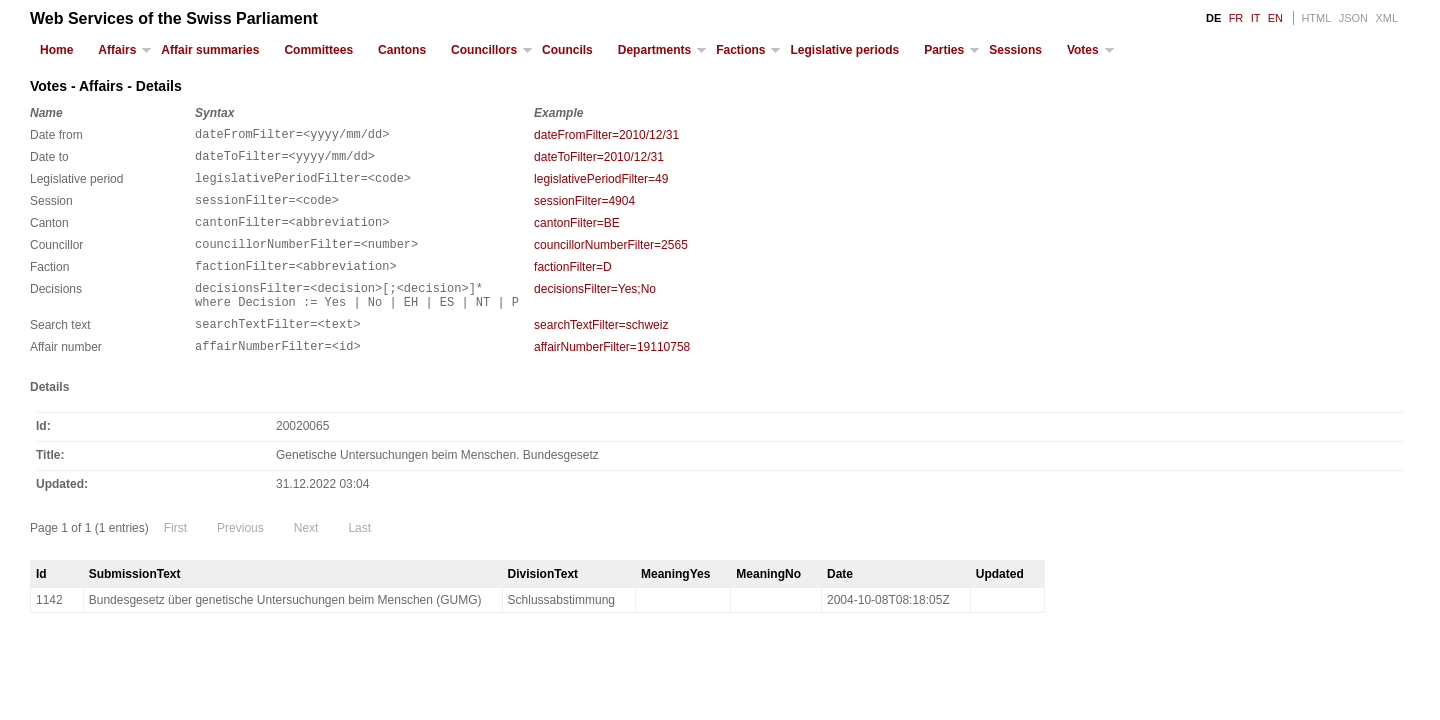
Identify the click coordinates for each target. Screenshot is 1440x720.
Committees (318, 50)
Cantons (402, 50)
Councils (567, 50)
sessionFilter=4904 (584, 210)
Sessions (1015, 50)
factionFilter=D (573, 285)
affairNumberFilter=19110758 (612, 377)
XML (1386, 18)
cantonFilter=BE (577, 235)
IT (1256, 18)
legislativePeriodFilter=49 (601, 185)
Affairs (117, 50)
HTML (1316, 18)
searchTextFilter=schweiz (601, 352)
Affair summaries (210, 50)
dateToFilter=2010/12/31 (599, 160)
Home (56, 50)
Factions (740, 50)
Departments (654, 50)
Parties (944, 50)
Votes (1083, 50)
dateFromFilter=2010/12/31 (606, 135)
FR (1236, 18)
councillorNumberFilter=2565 (611, 260)
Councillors (484, 50)
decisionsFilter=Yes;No (595, 310)
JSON (1353, 18)
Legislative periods (844, 50)
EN (1275, 18)
